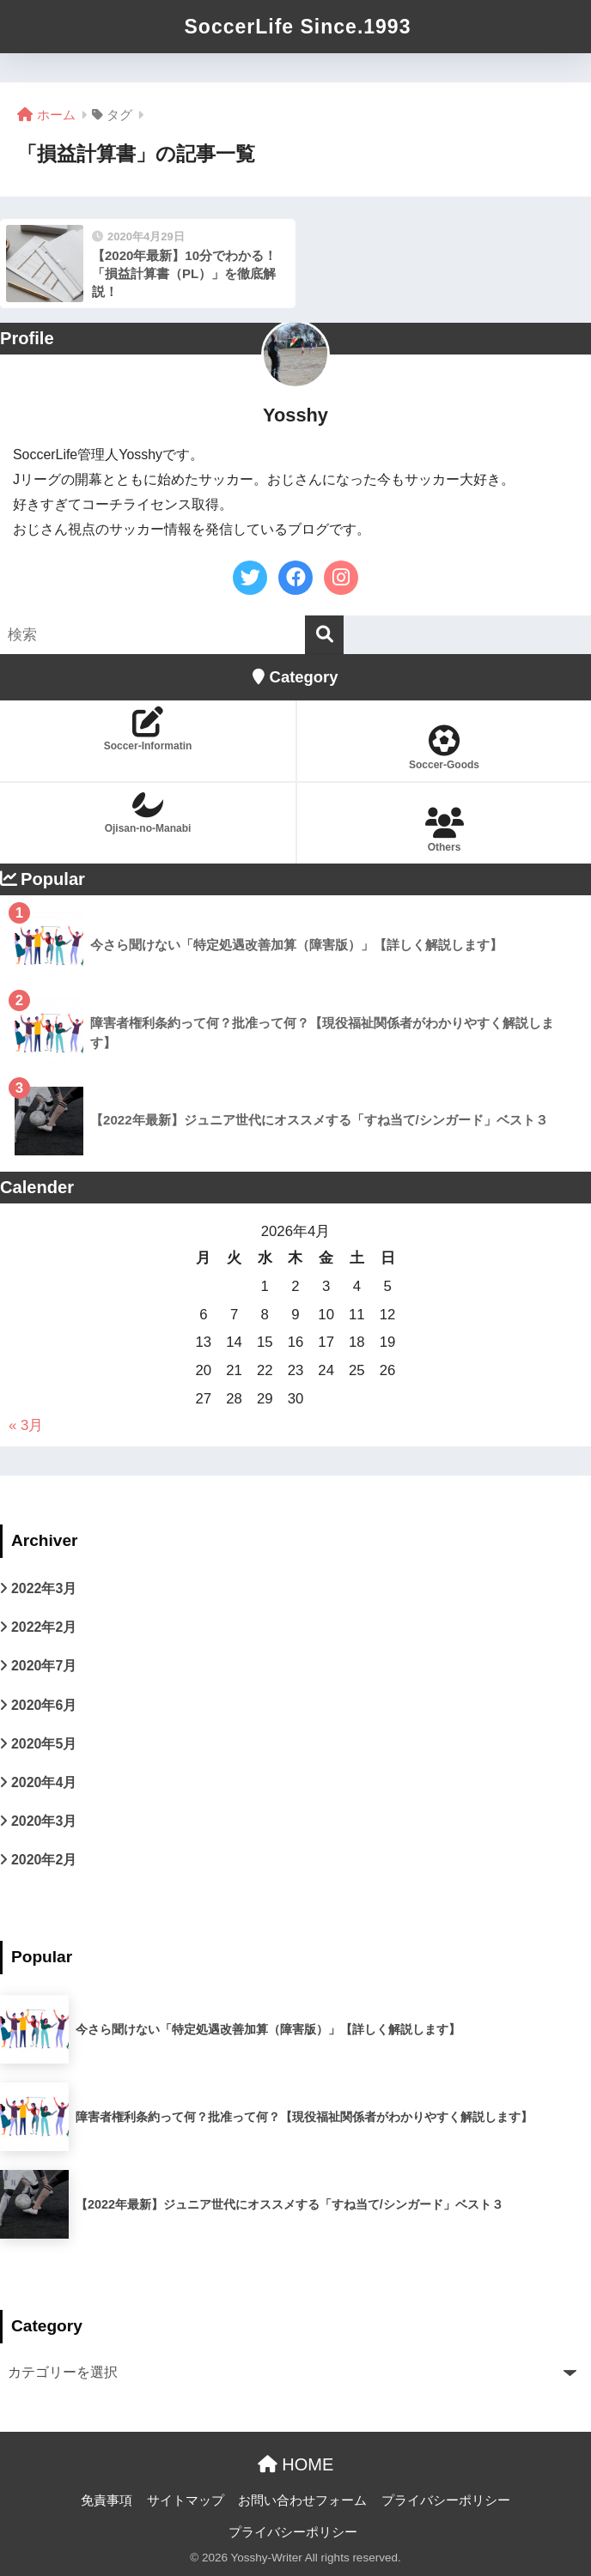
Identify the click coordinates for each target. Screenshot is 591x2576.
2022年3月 (43, 1588)
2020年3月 (43, 1821)
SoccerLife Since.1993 (298, 26)
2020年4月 (43, 1782)
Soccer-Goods (444, 748)
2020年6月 (43, 1705)
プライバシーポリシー (445, 2500)
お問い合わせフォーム (302, 2500)
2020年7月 (43, 1665)
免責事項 (106, 2500)
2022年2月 (43, 1627)
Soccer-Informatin (147, 729)
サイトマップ (185, 2500)
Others (444, 830)
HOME (296, 2464)
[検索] (324, 634)
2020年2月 (43, 1859)
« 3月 (26, 1425)
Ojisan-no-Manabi (147, 811)
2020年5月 (43, 1744)
